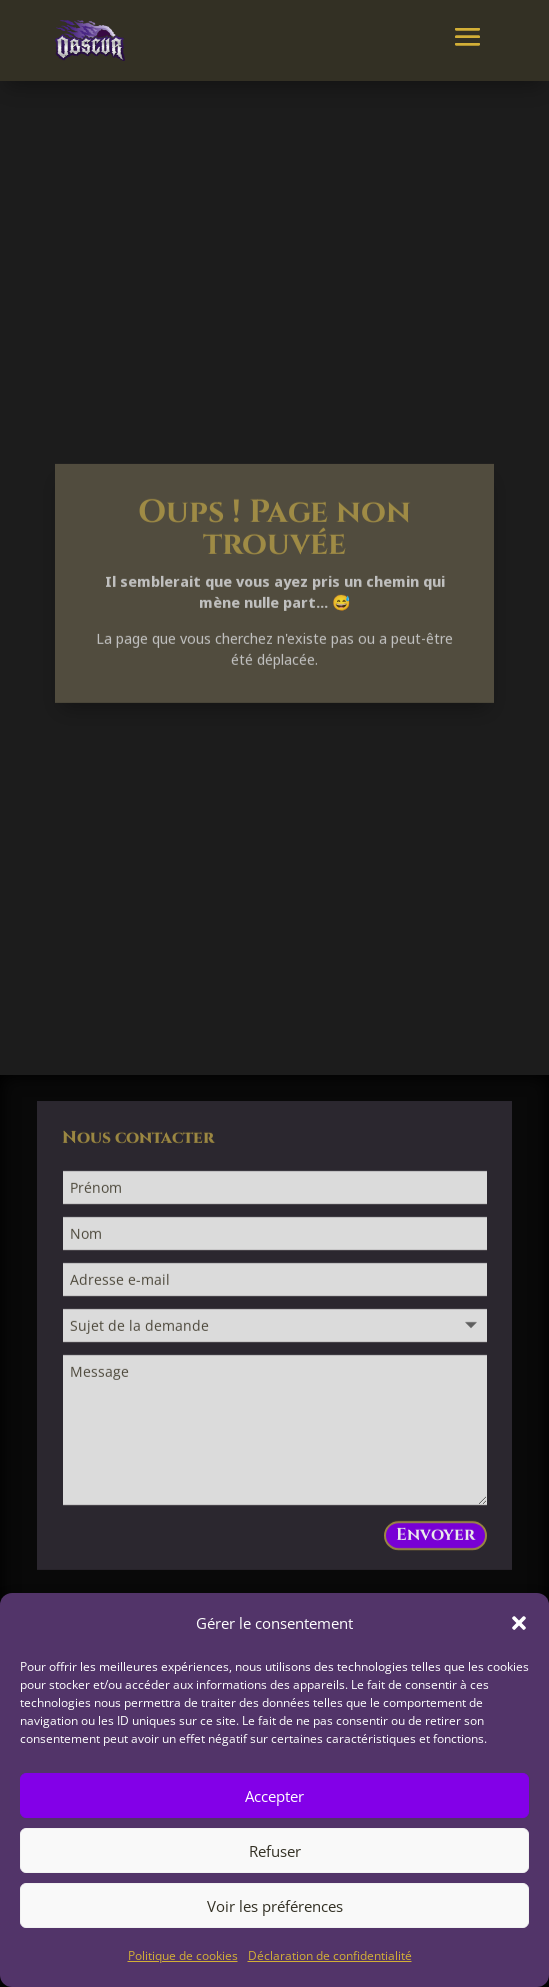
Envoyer (435, 1539)
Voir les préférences (275, 1906)
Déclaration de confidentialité (330, 1955)
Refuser (275, 1851)
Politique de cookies (183, 1955)
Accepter (274, 1796)
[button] (519, 1623)
